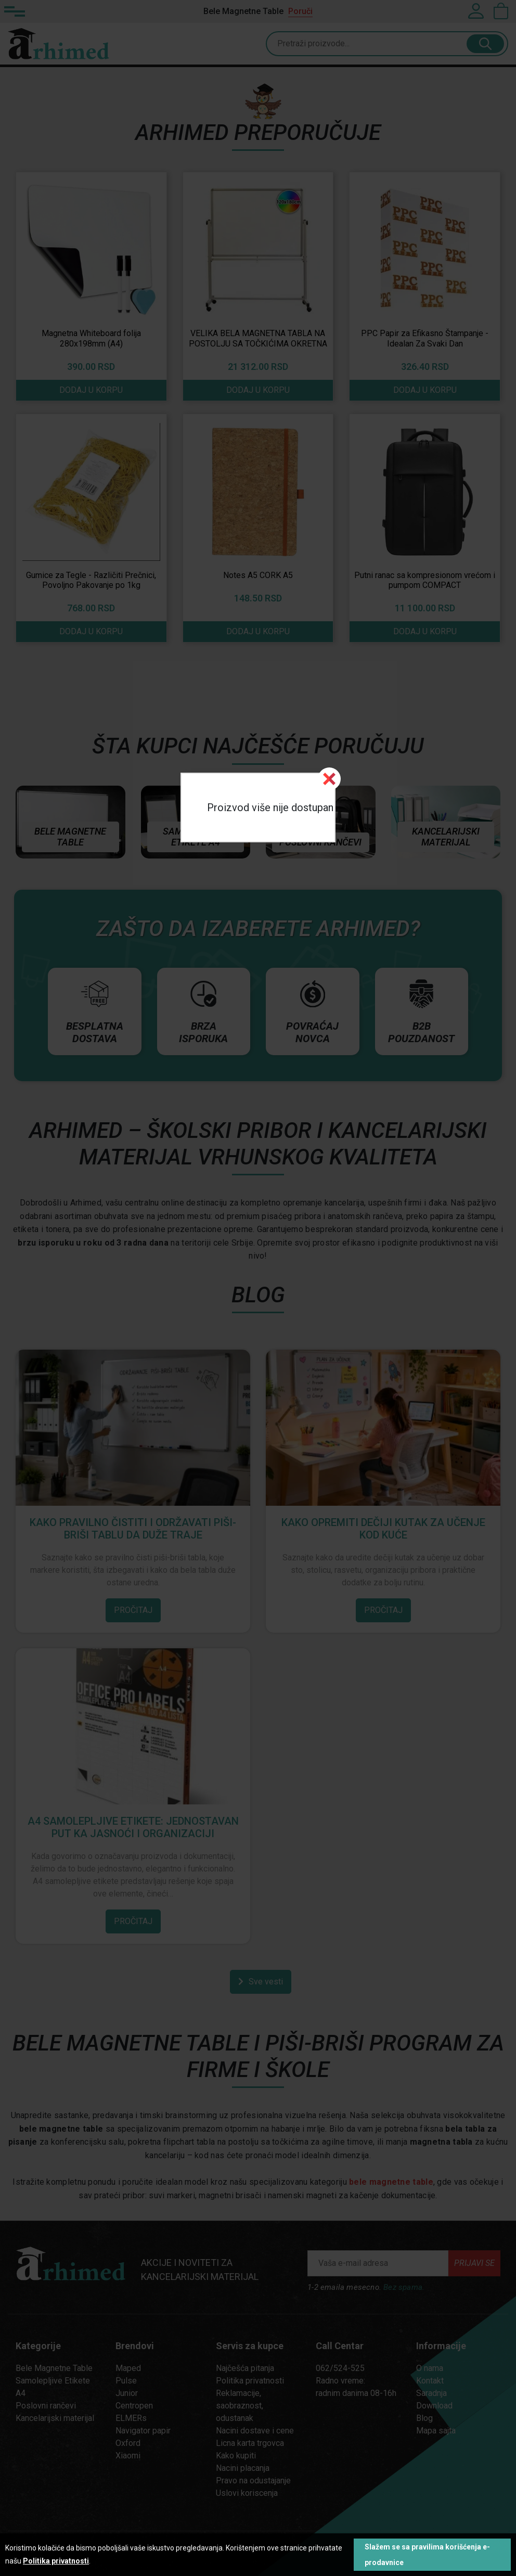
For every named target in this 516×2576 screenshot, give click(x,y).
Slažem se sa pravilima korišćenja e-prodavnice (427, 2555)
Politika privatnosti (56, 2561)
